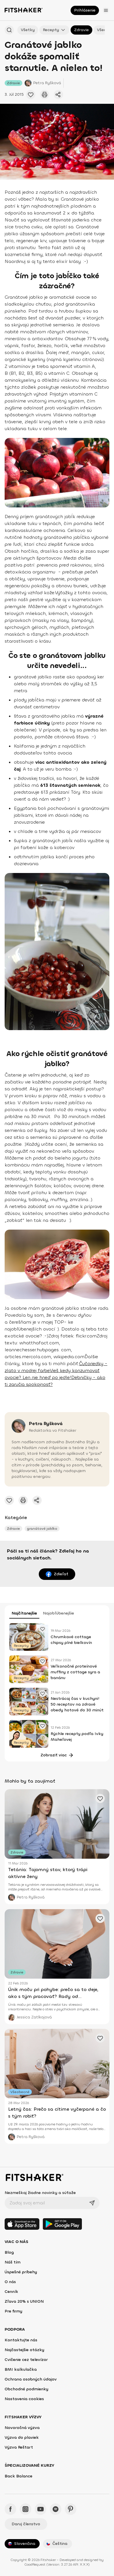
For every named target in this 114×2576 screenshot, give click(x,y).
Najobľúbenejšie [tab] (58, 1613)
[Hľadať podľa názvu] (9, 30)
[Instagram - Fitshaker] (25, 2509)
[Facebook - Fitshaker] (10, 2509)
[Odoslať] (92, 2203)
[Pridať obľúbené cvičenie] (30, 94)
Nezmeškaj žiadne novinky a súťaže (40, 2192)
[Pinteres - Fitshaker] (70, 2509)
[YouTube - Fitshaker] (40, 2509)
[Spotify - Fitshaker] (55, 2509)
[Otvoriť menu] (105, 10)
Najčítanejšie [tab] (24, 1613)
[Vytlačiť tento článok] (44, 94)
